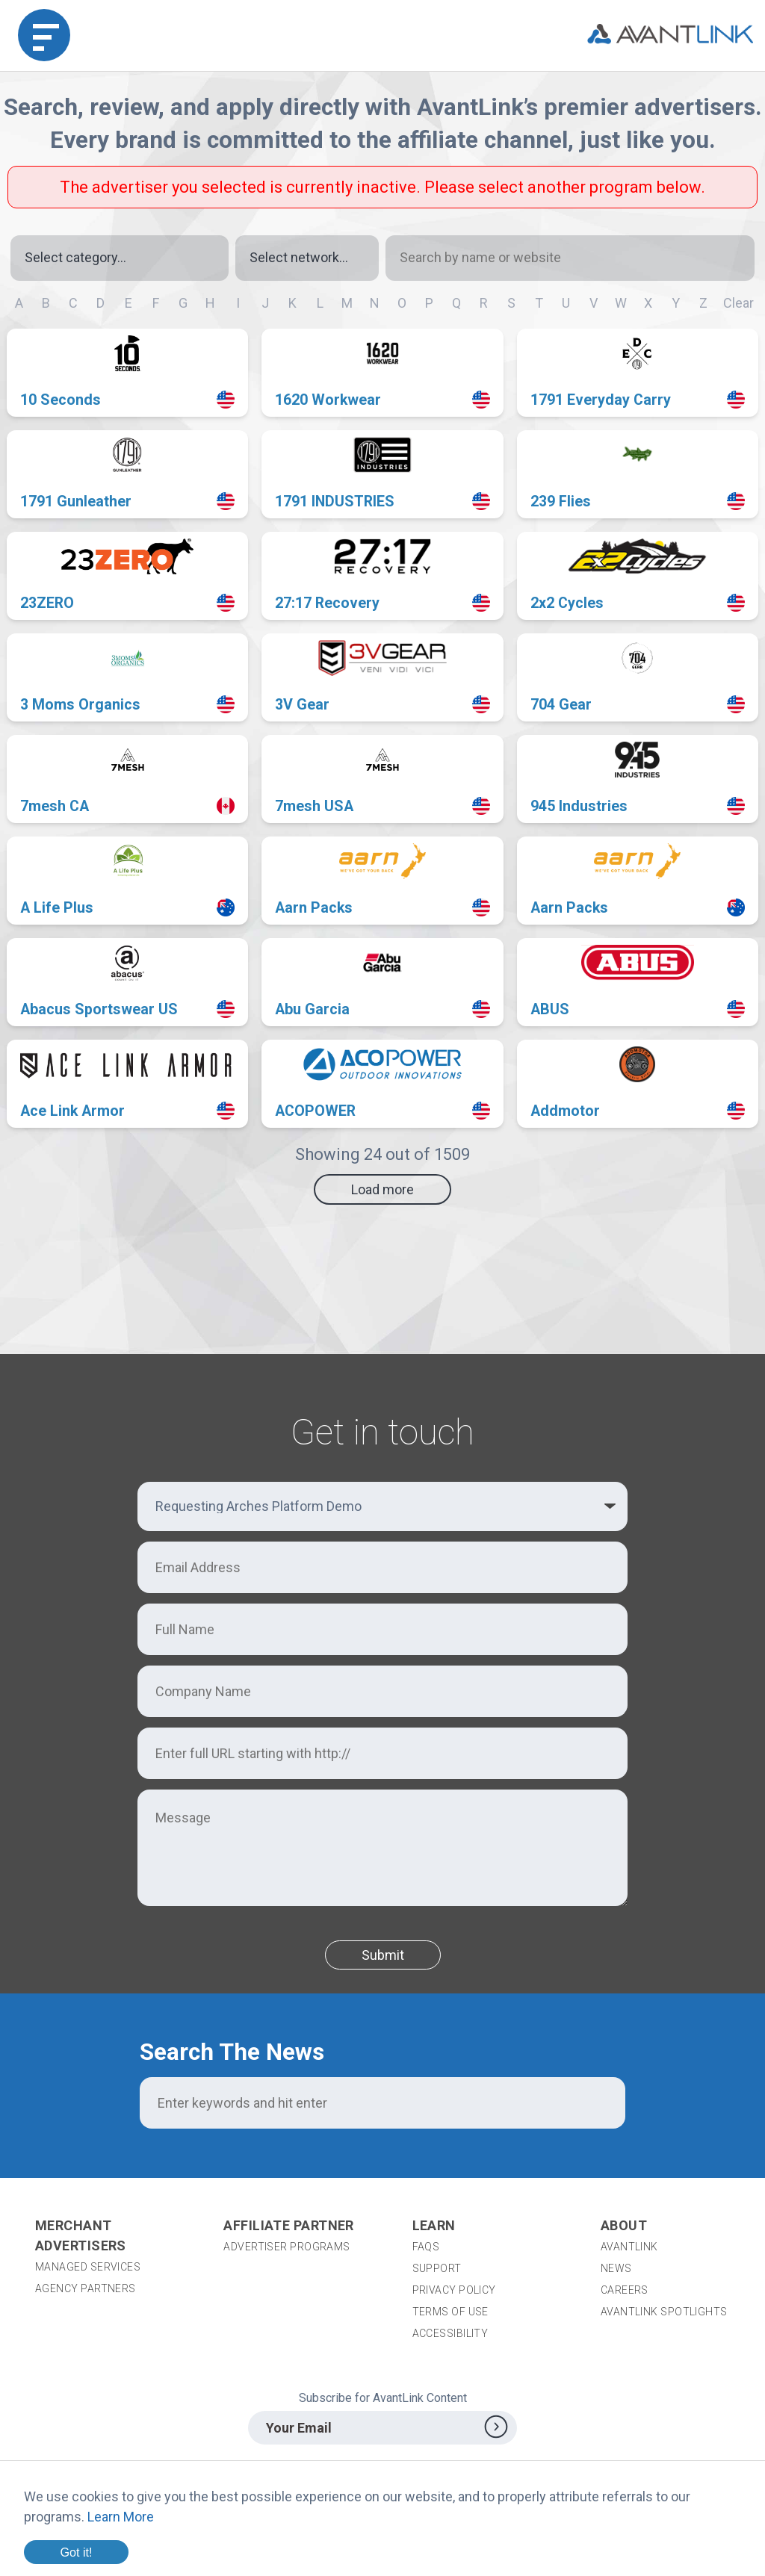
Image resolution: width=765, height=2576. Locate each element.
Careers (624, 2290)
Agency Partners (85, 2288)
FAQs (426, 2247)
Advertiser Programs (286, 2247)
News (616, 2268)
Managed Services (87, 2267)
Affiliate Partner (288, 2225)
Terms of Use (450, 2312)
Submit (383, 1955)
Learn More (120, 2516)
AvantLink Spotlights (665, 2312)
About (624, 2225)
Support (437, 2268)
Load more (382, 1189)
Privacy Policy (454, 2290)
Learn (434, 2225)
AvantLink (629, 2247)
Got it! (76, 2552)
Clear (738, 303)
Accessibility (450, 2333)
